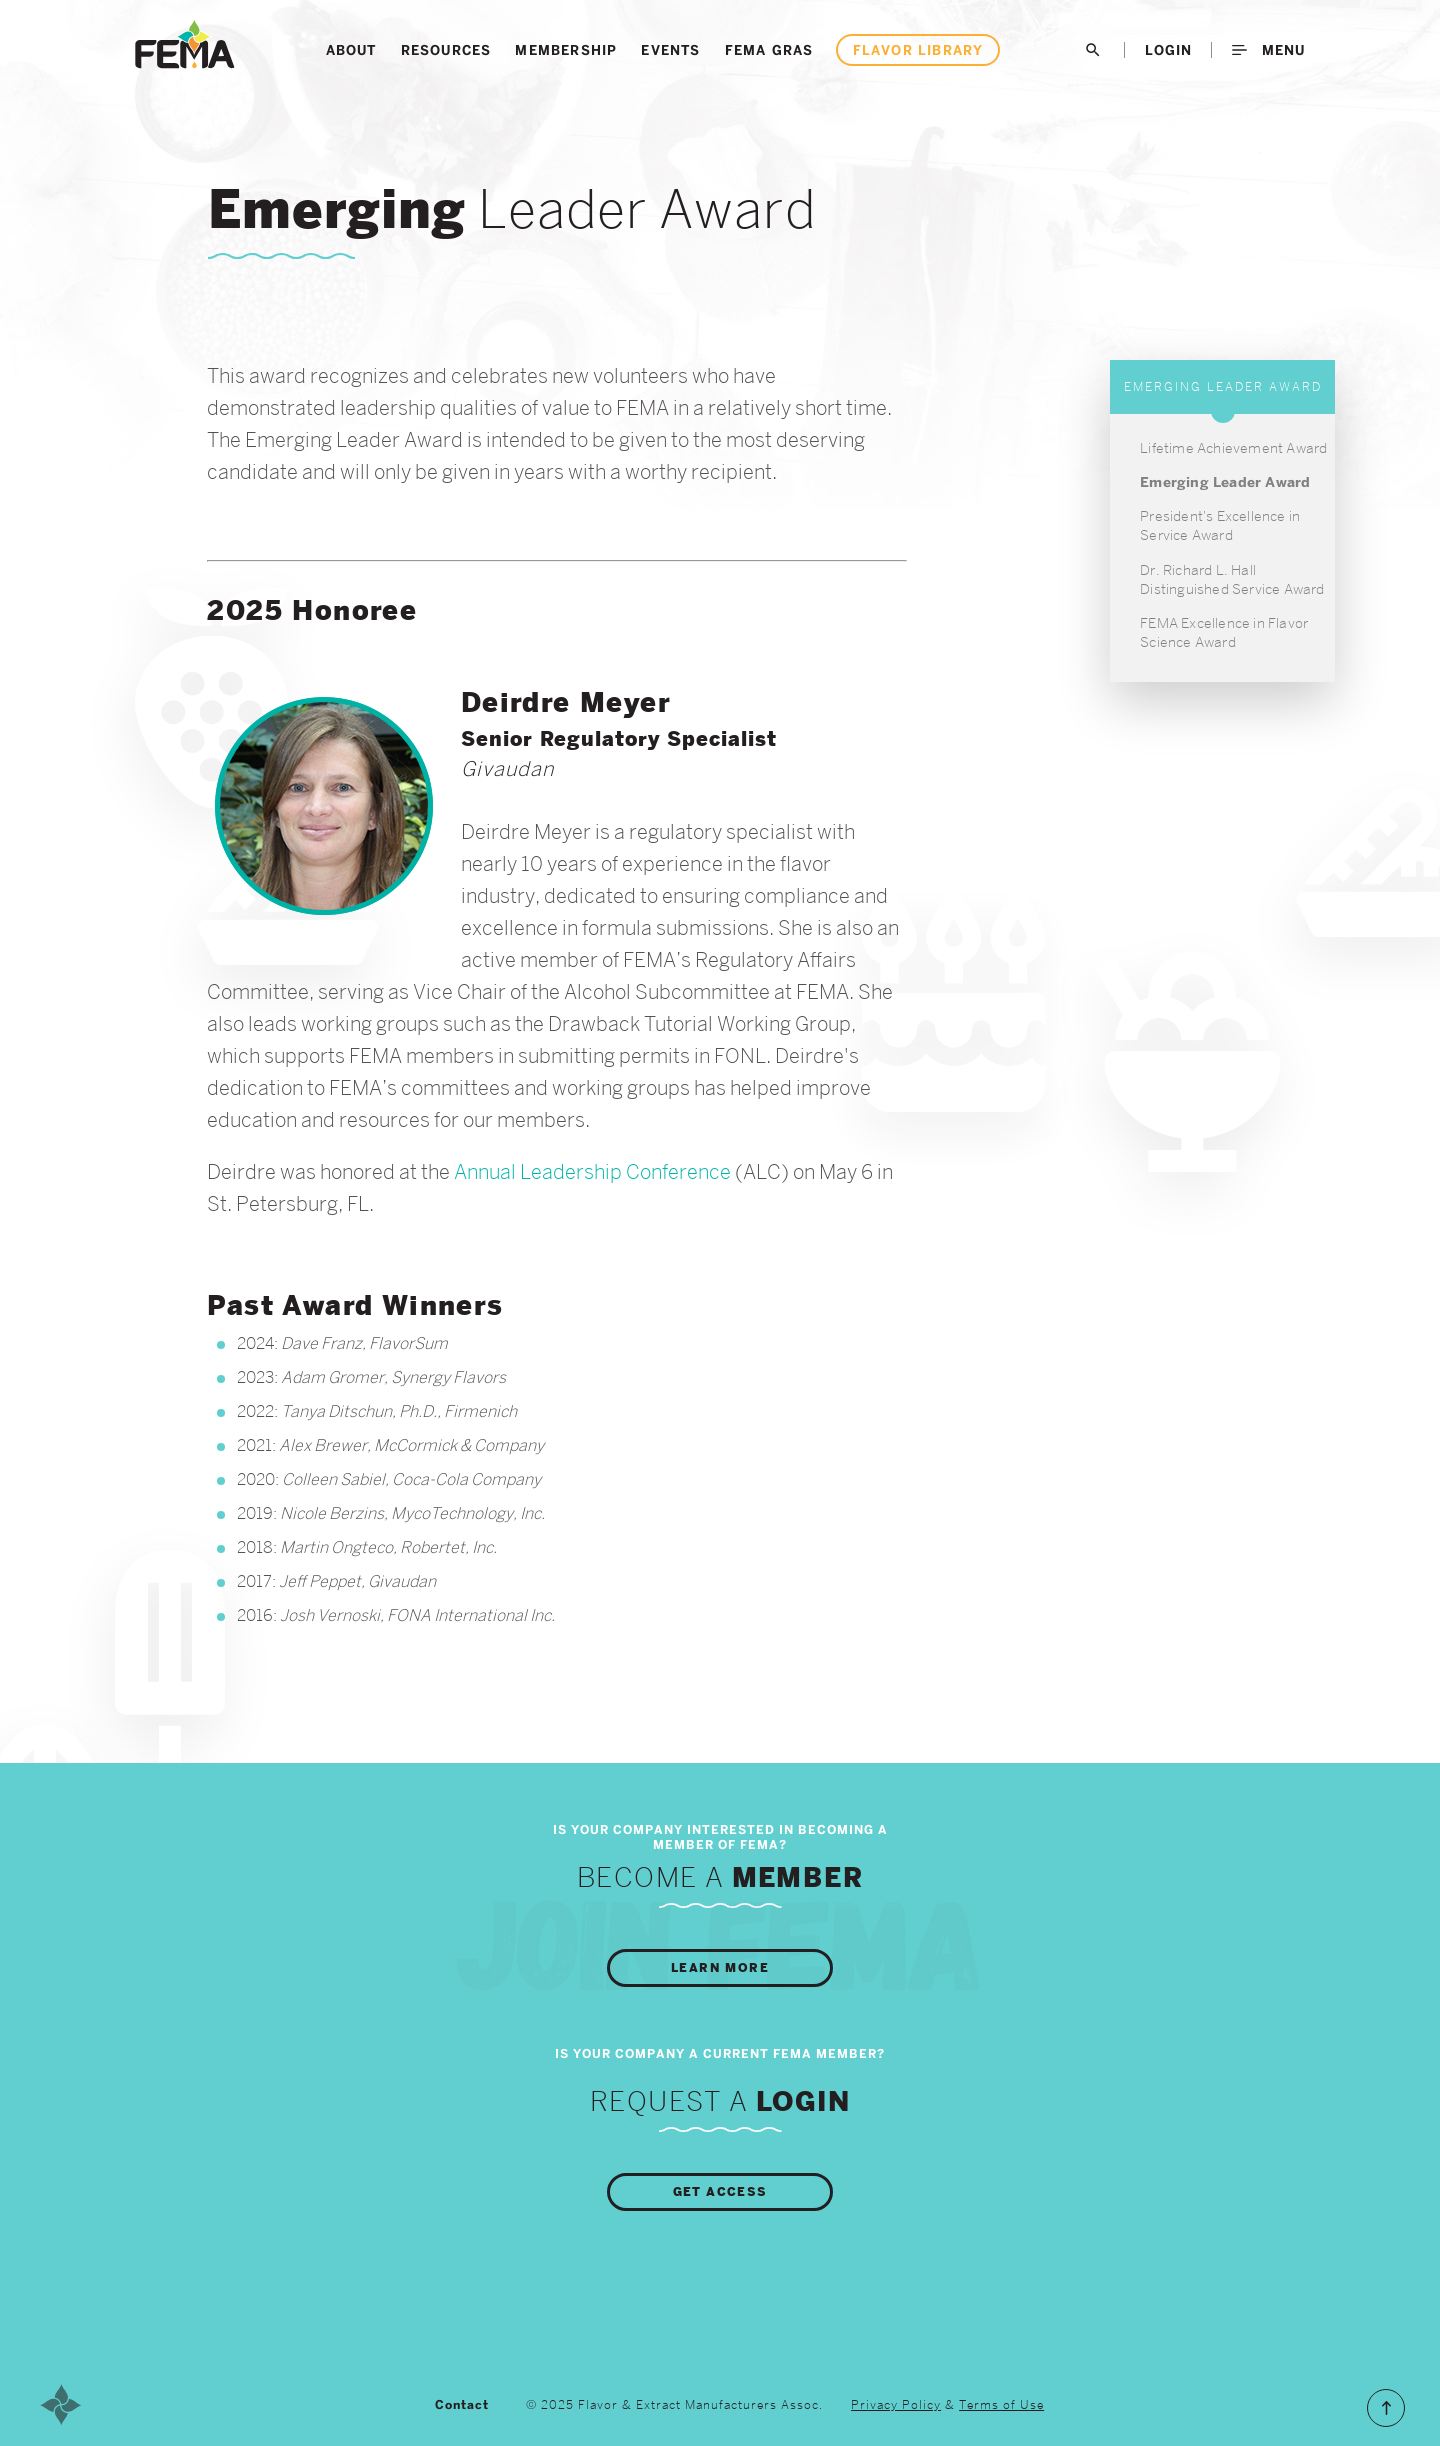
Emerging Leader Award (1225, 482)
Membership (566, 50)
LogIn (1168, 50)
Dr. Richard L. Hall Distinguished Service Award (1232, 579)
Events (670, 50)
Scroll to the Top (1386, 2408)
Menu (1268, 50)
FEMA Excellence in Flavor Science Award (1224, 632)
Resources (446, 50)
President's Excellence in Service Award (1220, 525)
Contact (462, 2405)
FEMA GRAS (769, 50)
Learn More (720, 1968)
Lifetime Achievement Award (1233, 448)
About (351, 50)
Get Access (720, 2192)
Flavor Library (918, 50)
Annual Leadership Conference (592, 1172)
